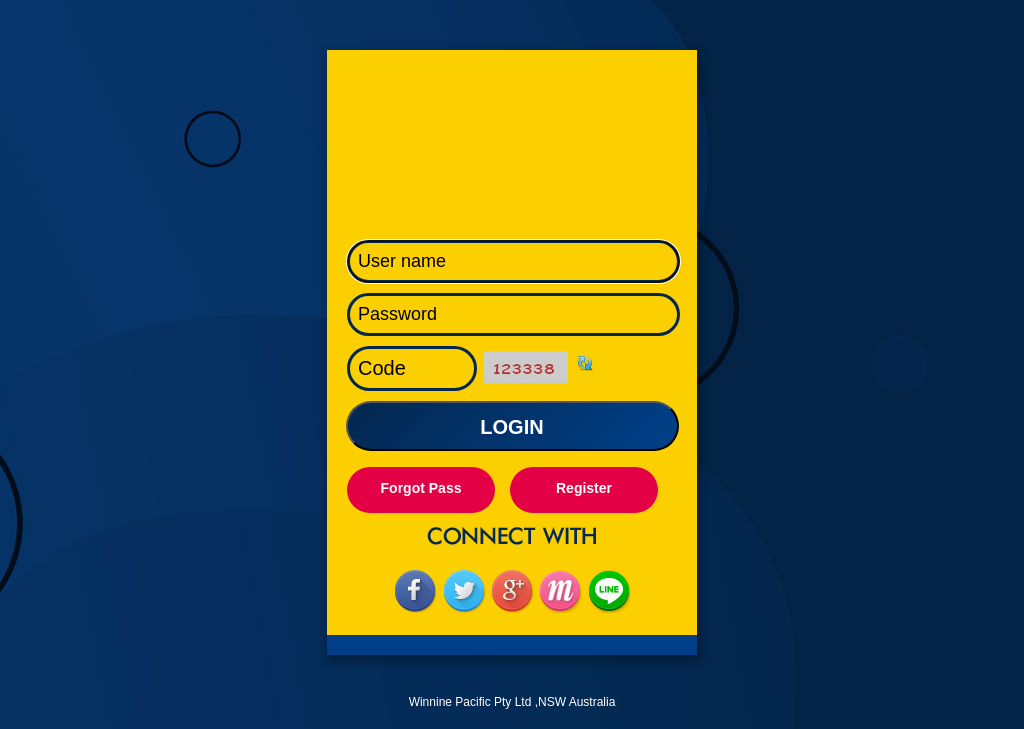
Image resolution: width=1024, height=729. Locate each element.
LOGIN (511, 427)
